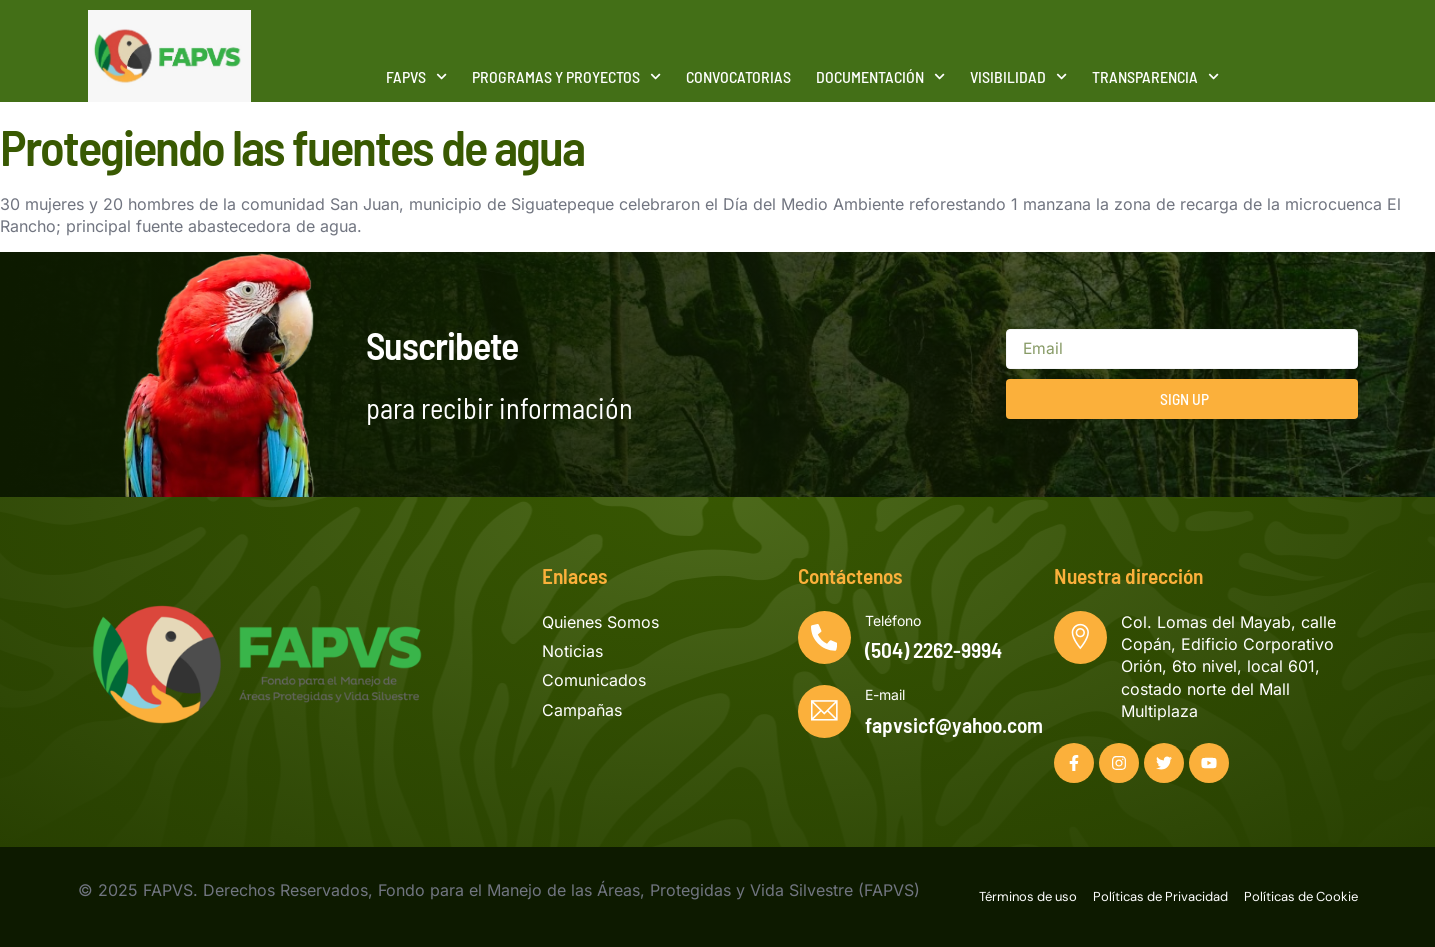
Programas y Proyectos (566, 76)
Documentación (880, 76)
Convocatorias (738, 76)
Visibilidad (1018, 76)
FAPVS (416, 76)
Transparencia (1155, 76)
